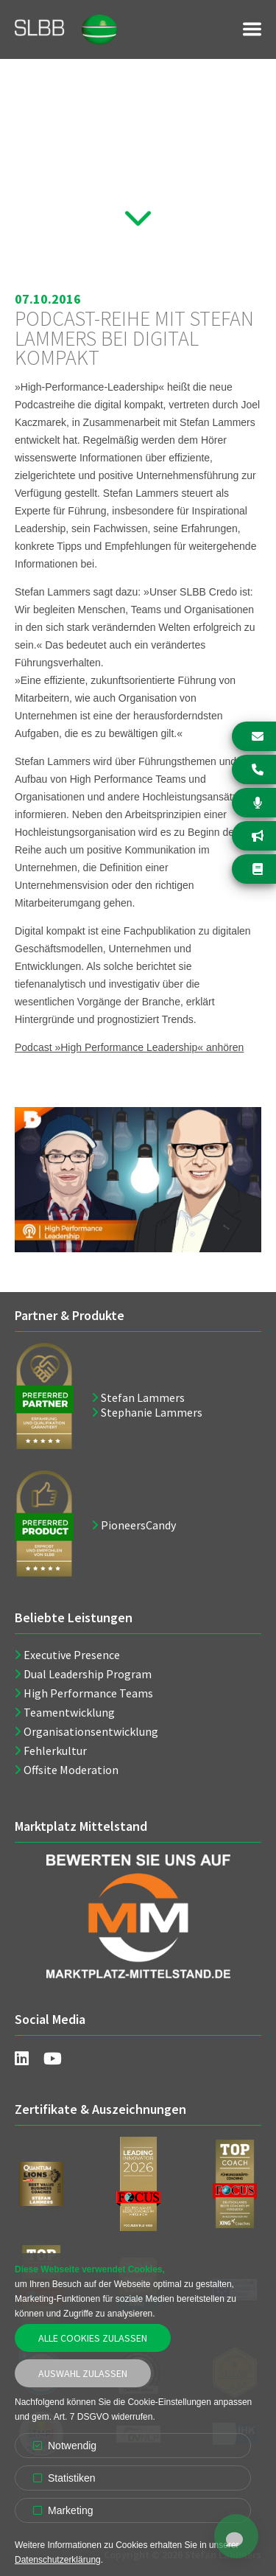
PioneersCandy (138, 1525)
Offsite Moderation (71, 1769)
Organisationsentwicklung (91, 1731)
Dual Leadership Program (88, 1673)
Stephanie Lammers (151, 1412)
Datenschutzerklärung (58, 2560)
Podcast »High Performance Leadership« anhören (129, 1047)
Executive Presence (72, 1654)
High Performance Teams (88, 1693)
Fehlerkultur (55, 1750)
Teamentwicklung (69, 1712)
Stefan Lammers (143, 1397)
